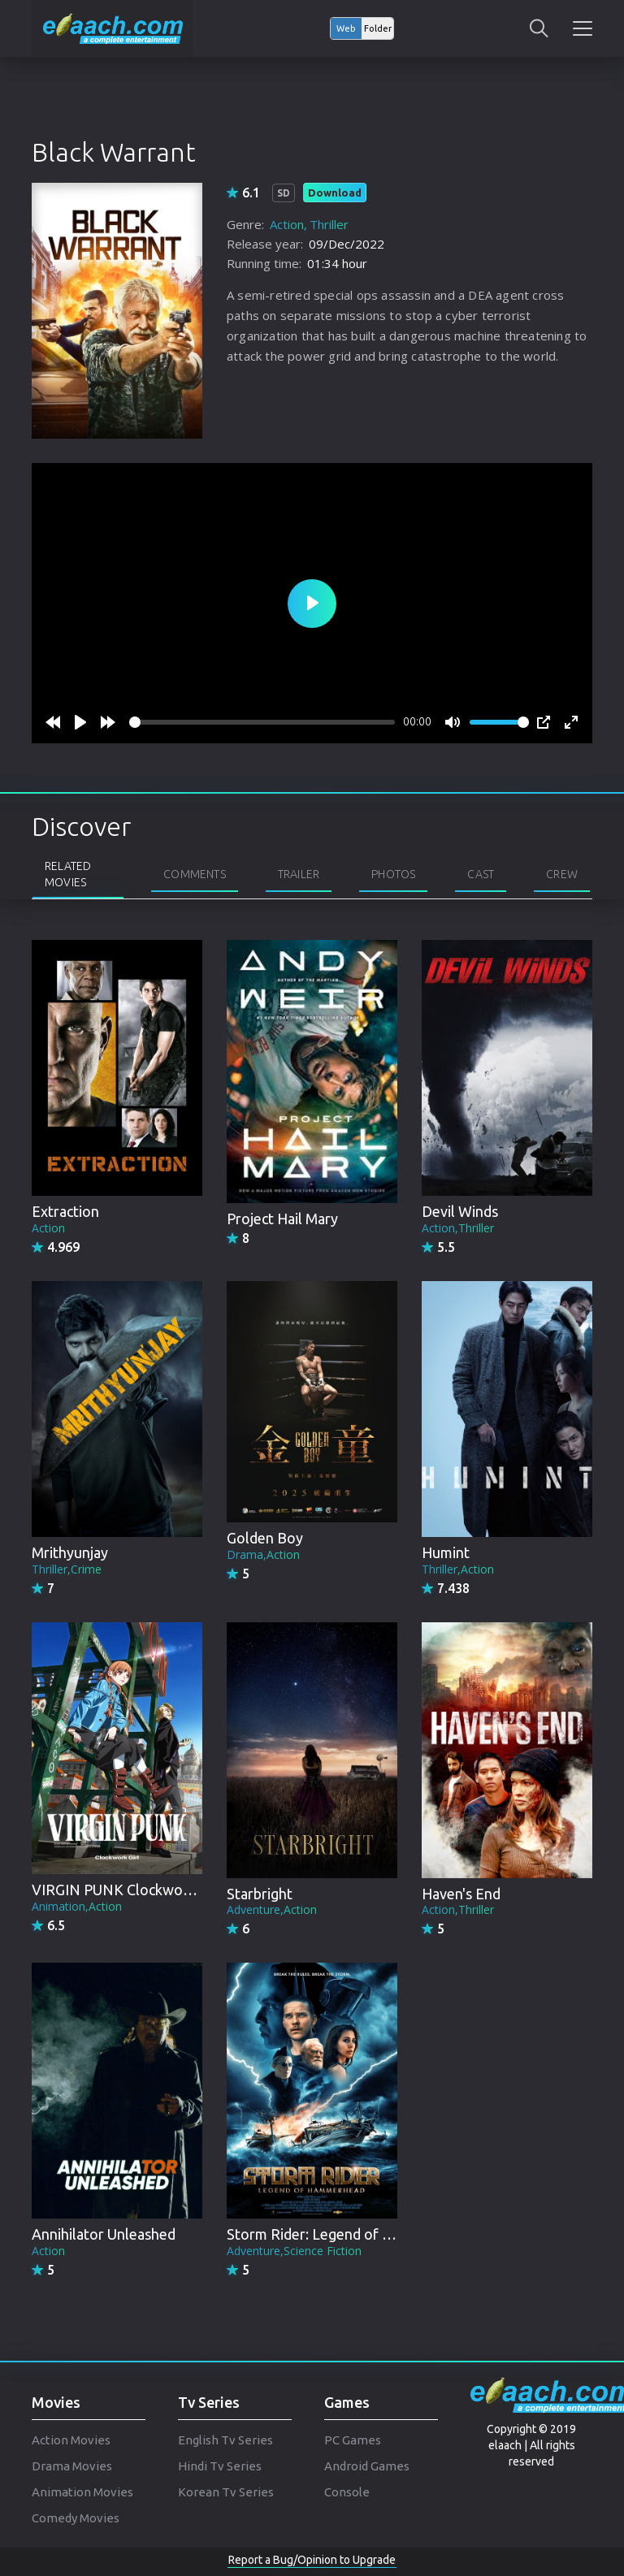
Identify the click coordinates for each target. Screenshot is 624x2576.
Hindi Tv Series (220, 2466)
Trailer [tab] (298, 874)
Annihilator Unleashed (104, 2234)
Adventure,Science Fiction (294, 2250)
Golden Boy (265, 1538)
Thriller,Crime (67, 1569)
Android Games (367, 2466)
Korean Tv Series (226, 2492)
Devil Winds (460, 1211)
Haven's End (461, 1893)
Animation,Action (77, 1906)
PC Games (352, 2440)
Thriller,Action (458, 1569)
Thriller (329, 224)
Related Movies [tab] (68, 874)
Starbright (259, 1893)
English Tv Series (225, 2440)
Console (347, 2492)
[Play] (80, 722)
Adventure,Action (272, 1909)
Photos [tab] (393, 874)
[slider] (262, 722)
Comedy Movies (75, 2518)
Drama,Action (263, 1554)
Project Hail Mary (282, 1218)
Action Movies (71, 2440)
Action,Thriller (458, 1228)
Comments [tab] (194, 874)
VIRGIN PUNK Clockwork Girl (127, 1889)
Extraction (65, 1211)
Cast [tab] (480, 874)
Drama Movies (72, 2466)
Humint (446, 1552)
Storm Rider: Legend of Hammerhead (348, 2234)
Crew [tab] (562, 874)
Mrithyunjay (70, 1552)
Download (335, 192)
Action (287, 224)
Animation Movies (82, 2492)
